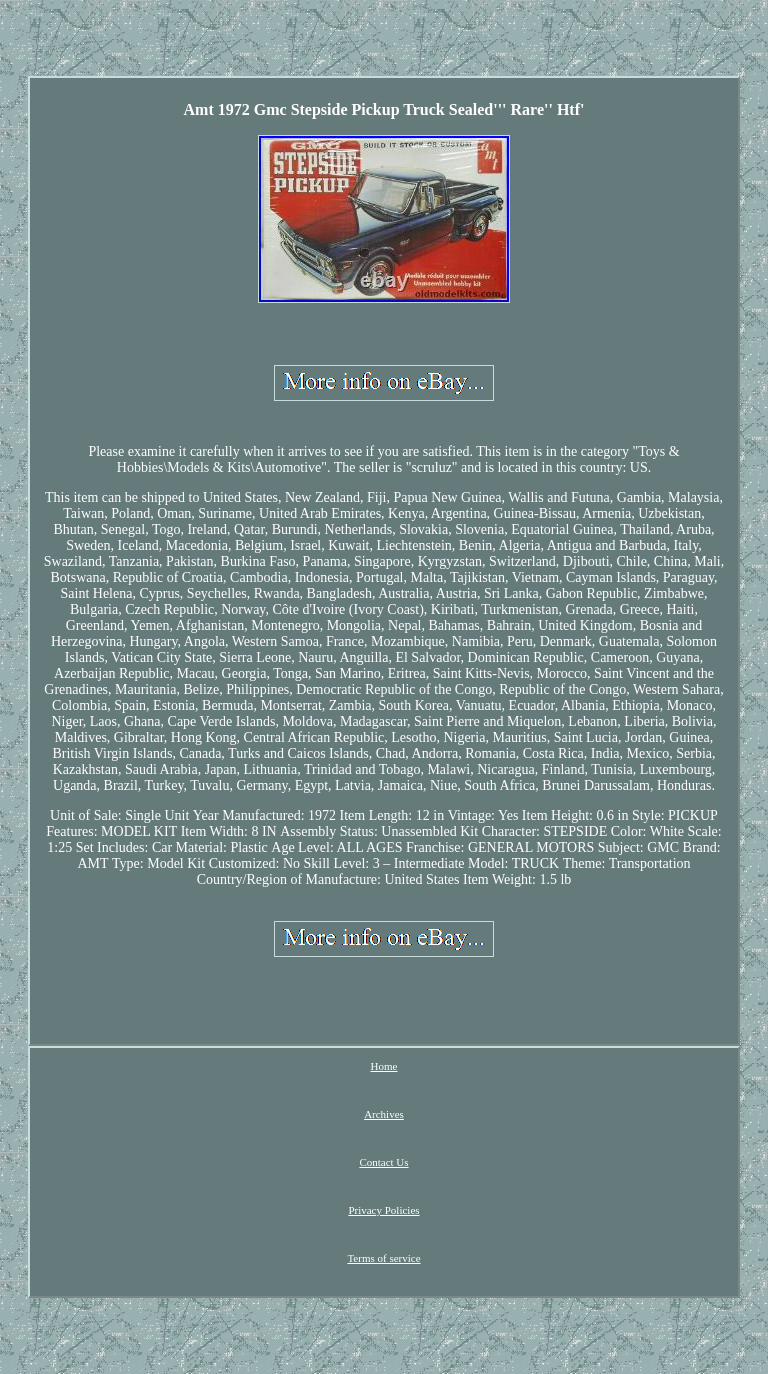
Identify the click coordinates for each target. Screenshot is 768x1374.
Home (384, 1066)
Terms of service (383, 1258)
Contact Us (383, 1162)
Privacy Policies (383, 1210)
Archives (384, 1114)
